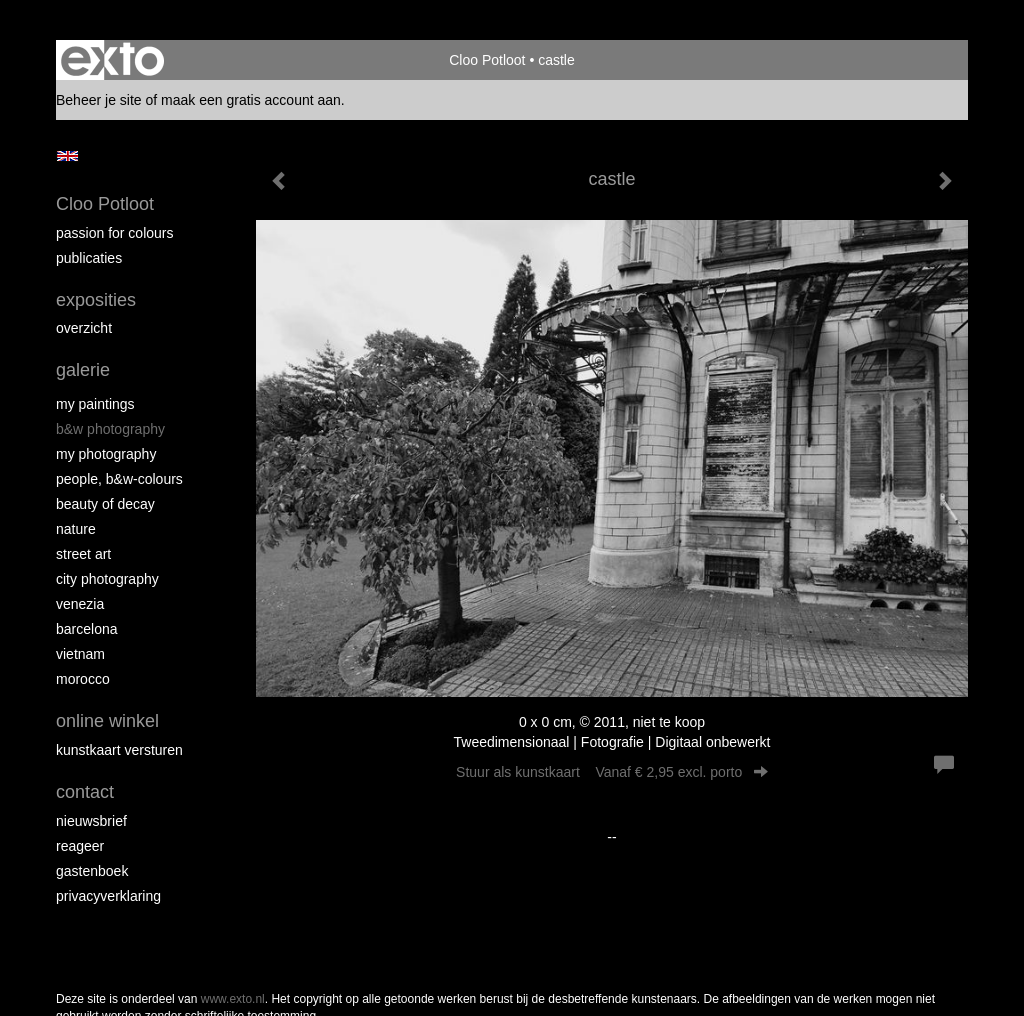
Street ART (83, 554)
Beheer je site (99, 100)
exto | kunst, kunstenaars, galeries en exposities (112, 60)
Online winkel (107, 721)
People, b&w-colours (119, 479)
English (67, 156)
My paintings (95, 404)
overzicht (84, 328)
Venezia (80, 604)
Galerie (83, 370)
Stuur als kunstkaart (612, 772)
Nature (76, 529)
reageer (80, 846)
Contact (85, 792)
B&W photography (110, 429)
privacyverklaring (108, 896)
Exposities (96, 300)
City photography (107, 579)
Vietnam (80, 654)
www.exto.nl (233, 999)
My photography (106, 454)
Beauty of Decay (105, 504)
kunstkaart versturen (119, 750)
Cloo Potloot (487, 60)
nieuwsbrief (91, 821)
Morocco (83, 679)
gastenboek (92, 871)
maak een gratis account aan (251, 100)
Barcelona (87, 629)
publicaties (89, 258)
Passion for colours (115, 233)
